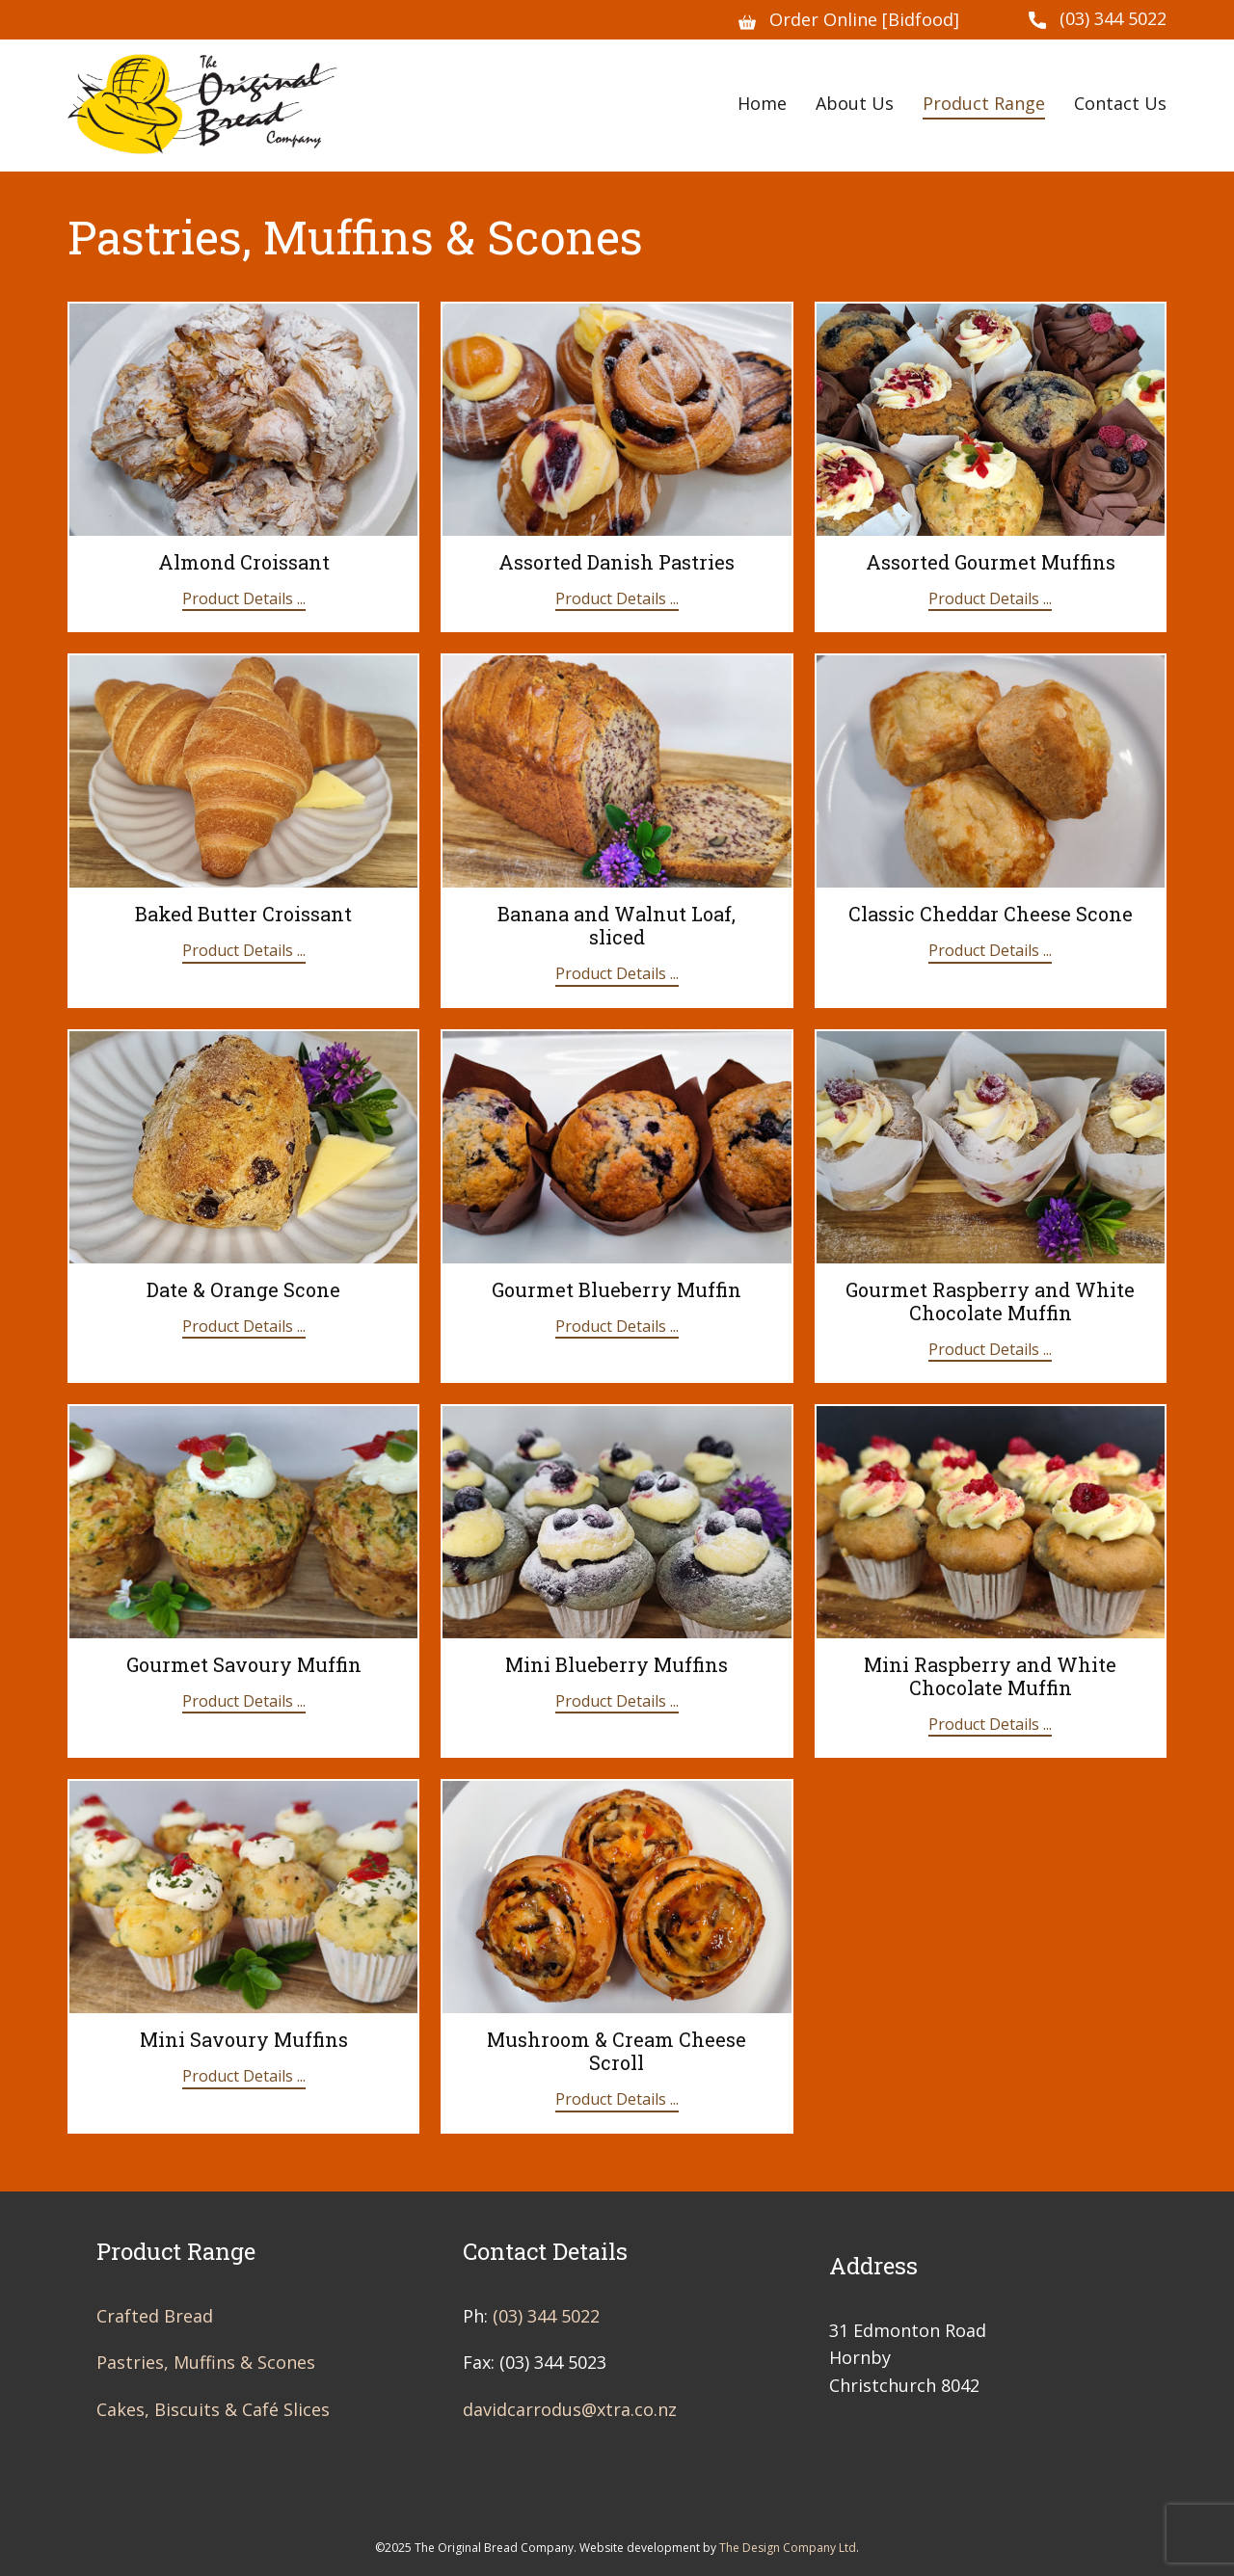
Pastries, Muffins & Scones (205, 2362)
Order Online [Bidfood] (848, 20)
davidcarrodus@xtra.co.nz (570, 2409)
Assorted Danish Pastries (616, 561)
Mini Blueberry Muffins (616, 1664)
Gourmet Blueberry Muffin (616, 1289)
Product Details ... (244, 598)
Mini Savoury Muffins (244, 2039)
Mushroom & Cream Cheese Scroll (616, 2051)
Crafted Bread (154, 2315)
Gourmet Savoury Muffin (244, 1664)
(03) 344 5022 (1098, 19)
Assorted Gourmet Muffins (990, 561)
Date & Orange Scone (243, 1289)
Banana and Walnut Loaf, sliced (616, 925)
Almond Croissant (244, 561)
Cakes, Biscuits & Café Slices (213, 2409)
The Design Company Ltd (787, 2547)
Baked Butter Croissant (243, 913)
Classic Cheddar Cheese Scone (990, 913)
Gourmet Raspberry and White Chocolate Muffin (990, 1301)
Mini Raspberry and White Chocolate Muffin (990, 1676)
